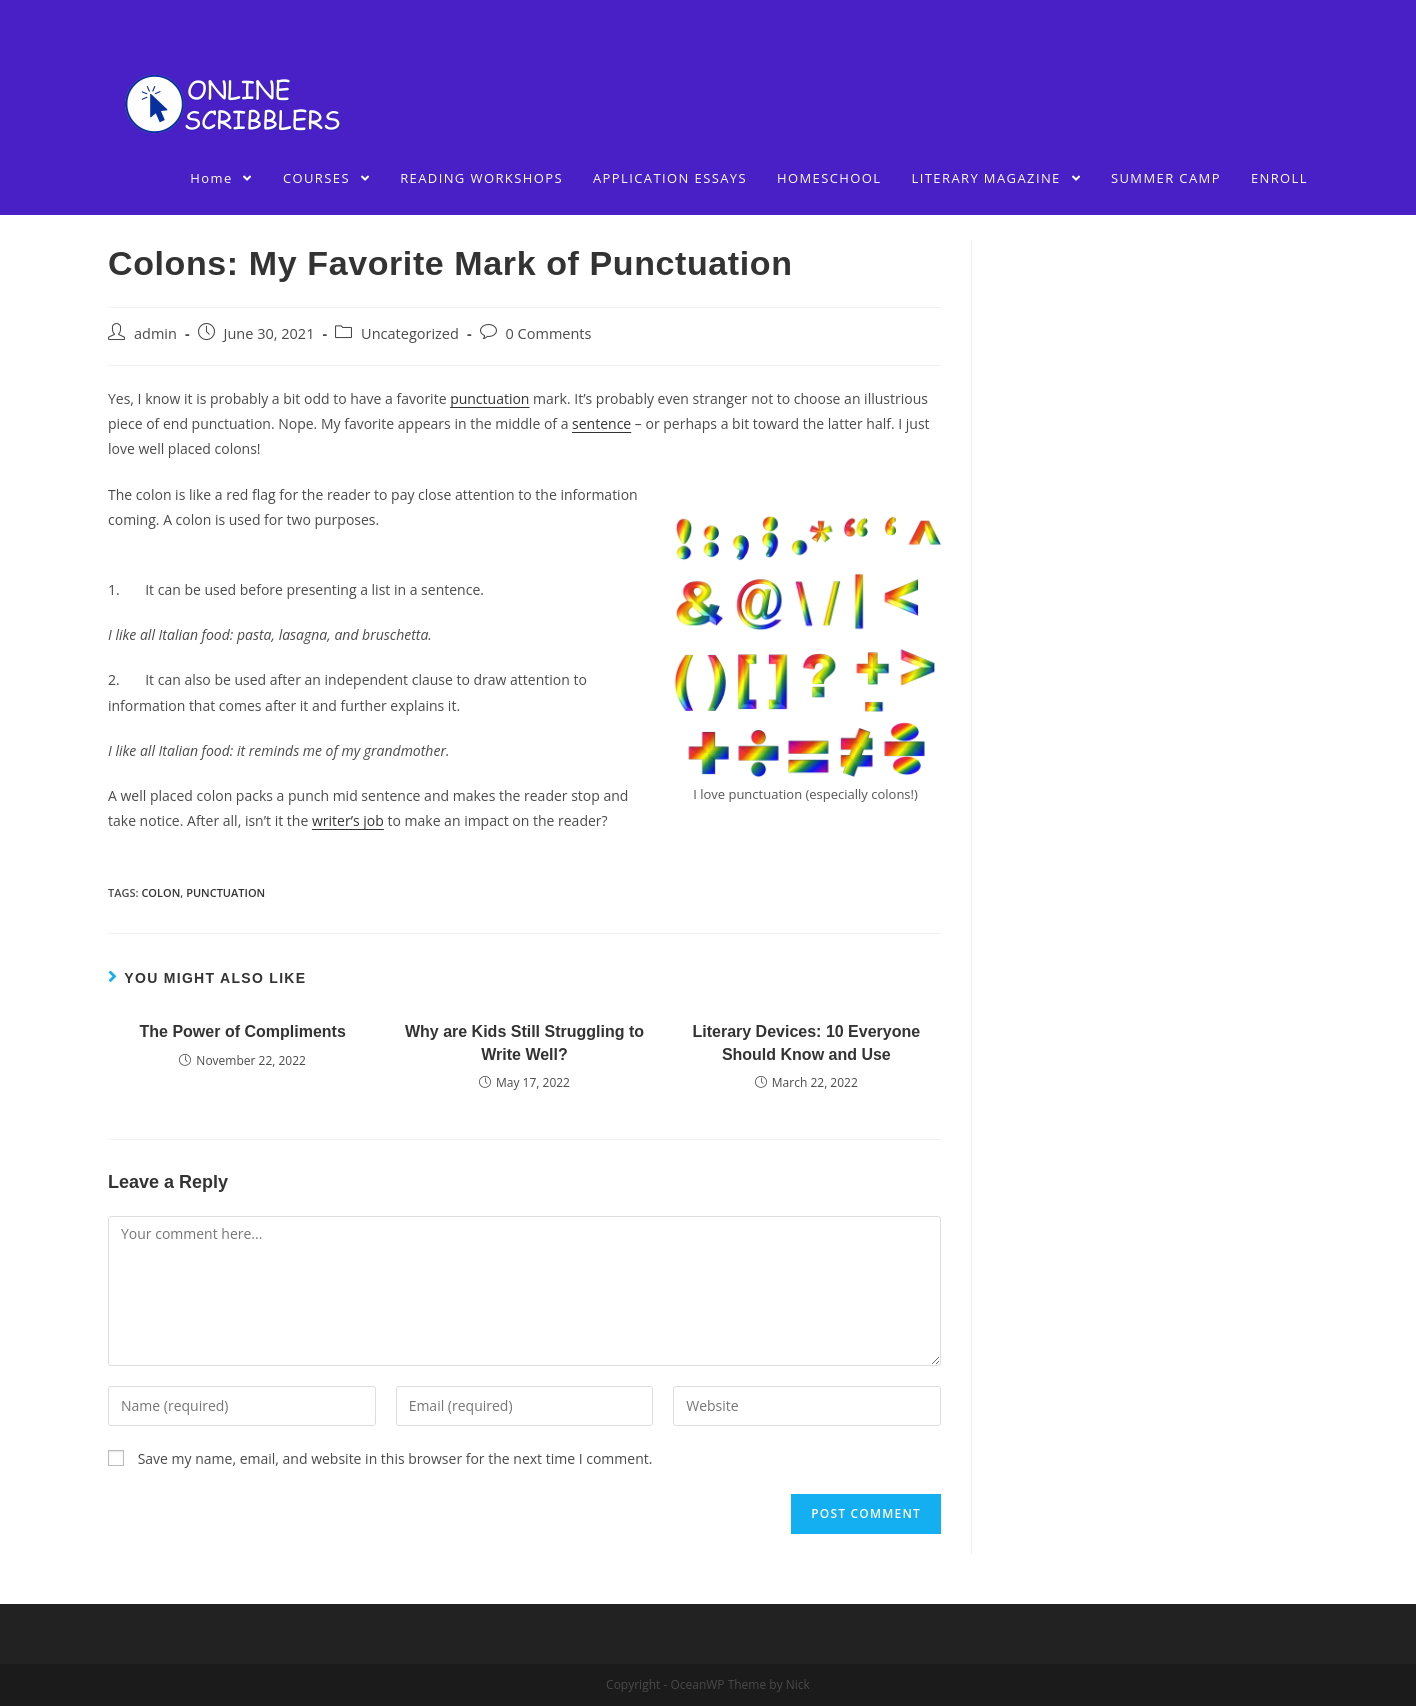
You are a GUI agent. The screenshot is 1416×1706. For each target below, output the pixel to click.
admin (155, 333)
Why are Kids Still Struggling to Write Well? (524, 1042)
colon (160, 892)
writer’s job (348, 820)
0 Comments (549, 333)
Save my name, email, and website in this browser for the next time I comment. (395, 1458)
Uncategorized (410, 333)
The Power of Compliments (243, 1031)
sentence (601, 423)
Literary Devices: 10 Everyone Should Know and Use (806, 1042)
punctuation (489, 398)
